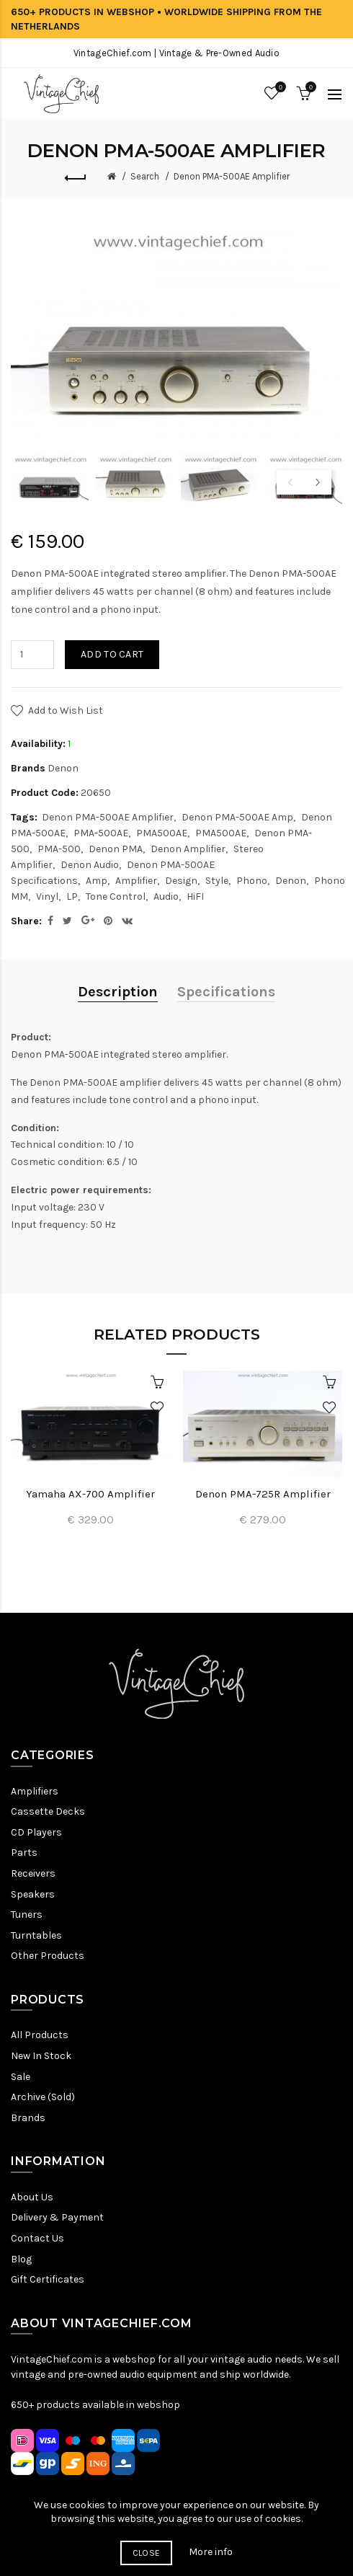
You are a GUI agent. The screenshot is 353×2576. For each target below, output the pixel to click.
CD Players (36, 1832)
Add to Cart (112, 654)
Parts (24, 1852)
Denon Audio (90, 865)
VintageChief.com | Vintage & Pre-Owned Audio (176, 53)
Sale (20, 2077)
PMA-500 (59, 849)
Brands (28, 2118)
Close (147, 2553)
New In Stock (41, 2056)
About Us (32, 2197)
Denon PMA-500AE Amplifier (232, 176)
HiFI (195, 896)
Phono (251, 881)
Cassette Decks (48, 1811)
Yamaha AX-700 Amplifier (90, 1493)
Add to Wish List (65, 710)
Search (144, 176)
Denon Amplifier (188, 849)
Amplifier (136, 881)
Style (216, 881)
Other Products (47, 1955)
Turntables (36, 1935)
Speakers (33, 1894)
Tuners (27, 1914)
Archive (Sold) (43, 2097)
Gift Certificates (47, 2279)
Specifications (226, 991)
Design (181, 881)
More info (211, 2552)
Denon (63, 768)
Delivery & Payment (57, 2217)
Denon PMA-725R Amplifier (263, 1493)
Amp (96, 881)
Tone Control (116, 896)
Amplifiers (34, 1791)
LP (72, 896)
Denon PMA (116, 849)
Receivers (33, 1873)
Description (118, 991)
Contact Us (37, 2238)
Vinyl (47, 896)
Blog (21, 2259)
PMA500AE (161, 833)
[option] (49, 478)
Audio (166, 896)
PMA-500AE (100, 833)
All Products (39, 2035)
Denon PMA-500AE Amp (237, 817)
